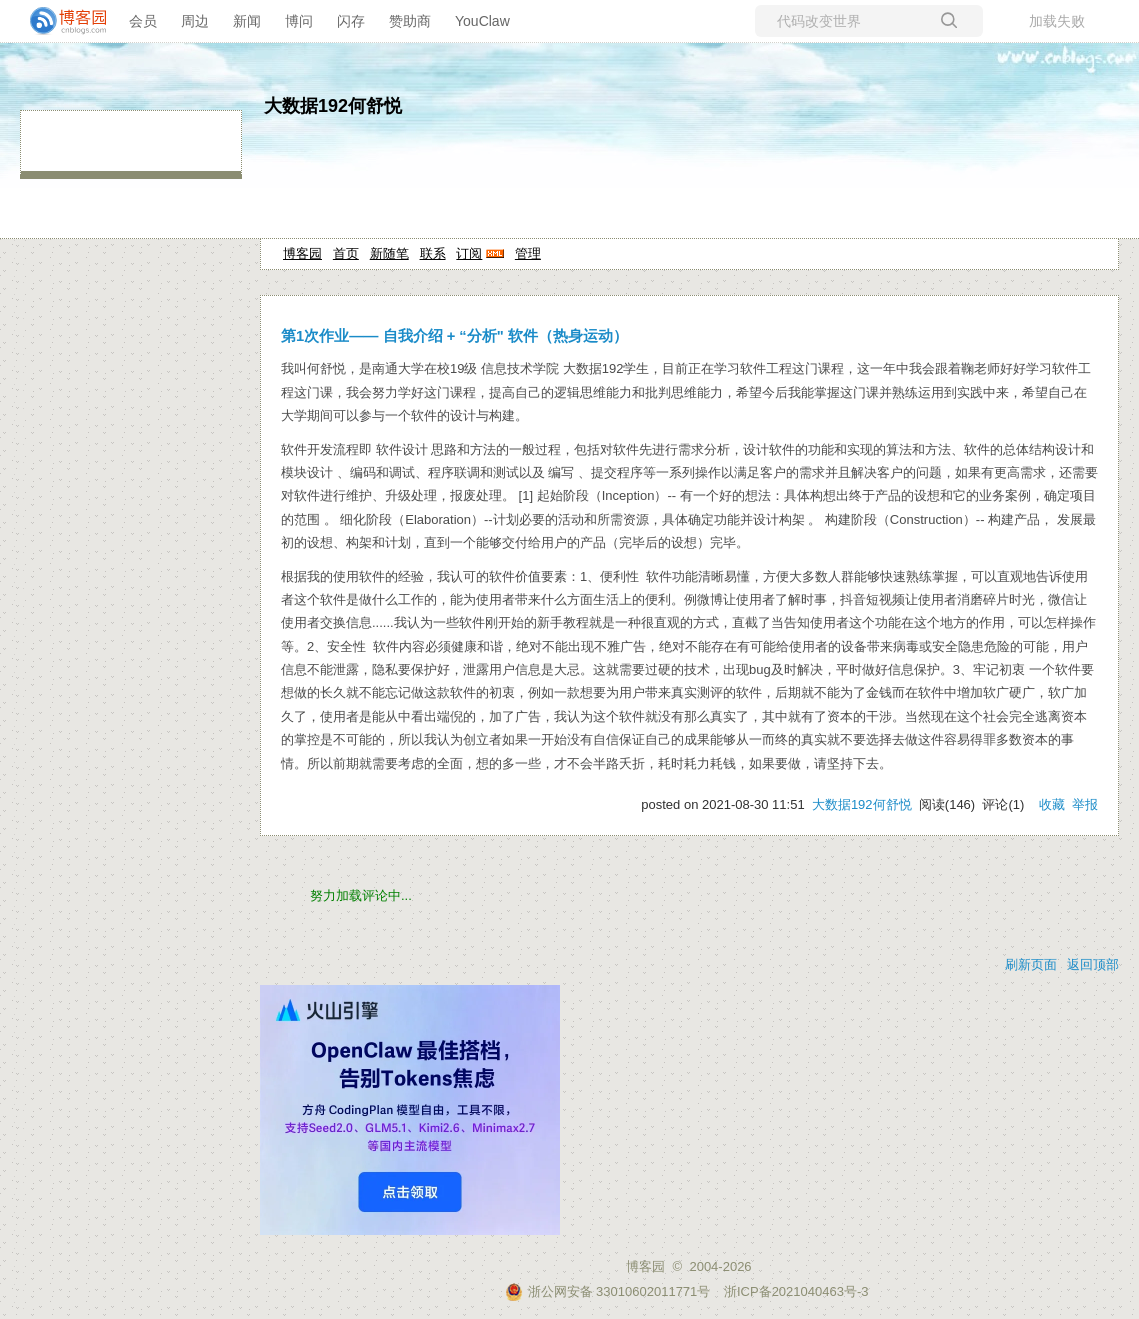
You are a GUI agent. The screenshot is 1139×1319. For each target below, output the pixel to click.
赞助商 (410, 21)
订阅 (469, 253)
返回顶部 (1093, 964)
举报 (1085, 804)
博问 (299, 21)
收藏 (1052, 804)
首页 (346, 253)
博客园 (302, 253)
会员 (143, 21)
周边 (195, 21)
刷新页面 (1031, 964)
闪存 (351, 21)
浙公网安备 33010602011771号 (608, 1291)
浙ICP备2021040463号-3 (796, 1291)
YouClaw (482, 21)
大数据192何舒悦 (333, 106)
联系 (433, 253)
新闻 (247, 21)
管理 (528, 253)
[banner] (60, 21)
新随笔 (389, 253)
